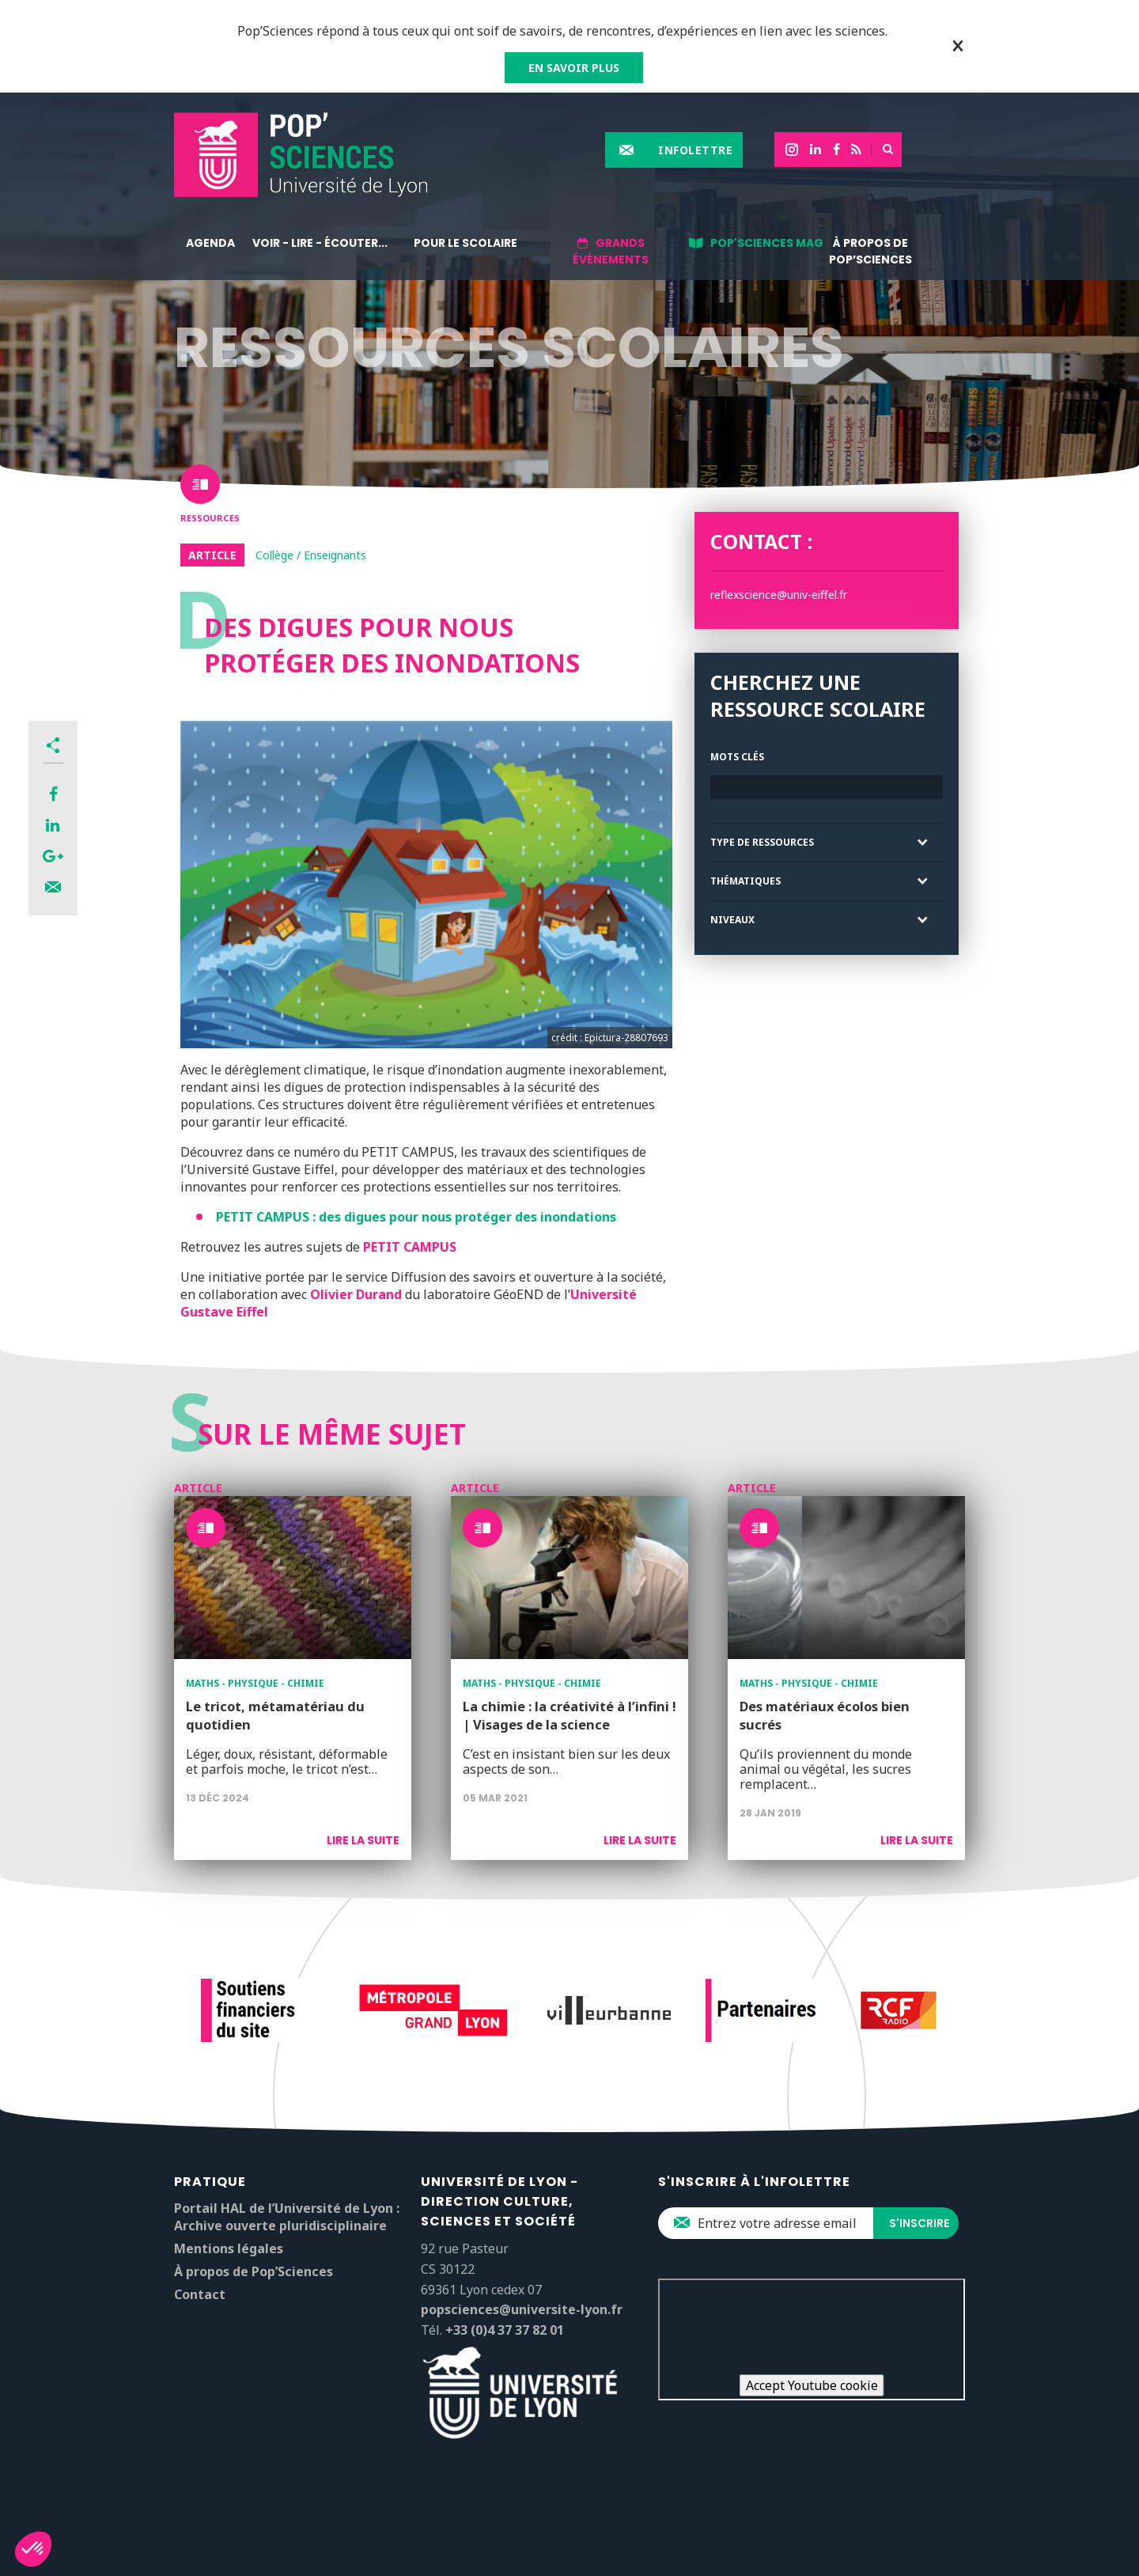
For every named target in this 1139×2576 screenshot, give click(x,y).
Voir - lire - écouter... (320, 243)
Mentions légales (228, 2248)
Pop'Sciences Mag (766, 243)
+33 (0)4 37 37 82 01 (504, 2330)
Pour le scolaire (465, 243)
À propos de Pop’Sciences (870, 251)
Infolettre (695, 149)
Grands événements (611, 251)
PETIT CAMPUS (409, 1247)
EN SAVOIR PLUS (573, 67)
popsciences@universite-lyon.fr (521, 2309)
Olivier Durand (356, 1294)
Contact (199, 2294)
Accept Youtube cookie (812, 2385)
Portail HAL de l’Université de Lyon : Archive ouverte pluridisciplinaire (286, 2216)
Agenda (210, 243)
